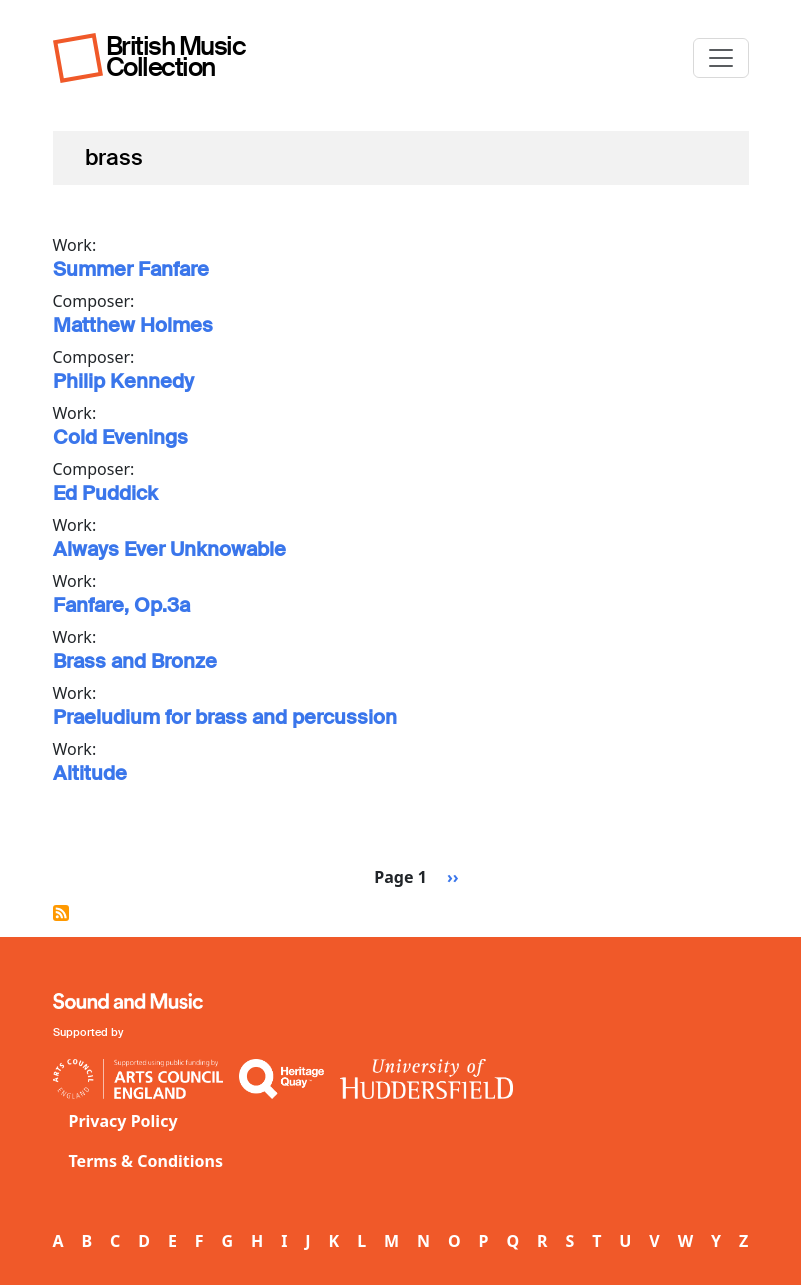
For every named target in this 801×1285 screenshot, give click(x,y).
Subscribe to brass (61, 913)
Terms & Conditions (146, 1161)
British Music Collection (176, 56)
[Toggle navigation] (721, 58)
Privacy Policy (123, 1121)
